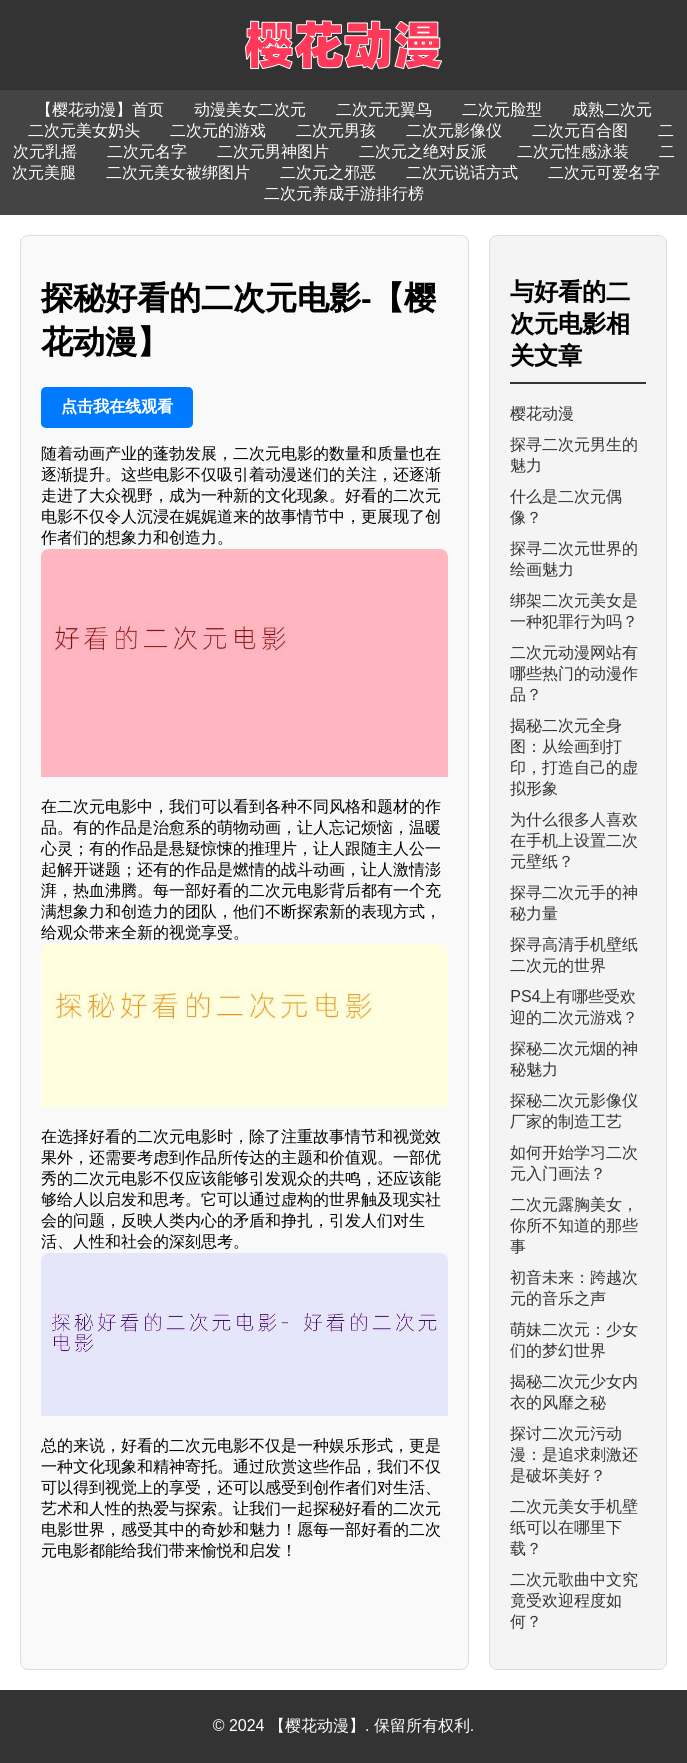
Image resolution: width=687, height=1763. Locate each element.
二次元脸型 (502, 109)
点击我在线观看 (117, 406)
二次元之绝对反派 (423, 151)
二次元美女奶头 (84, 130)
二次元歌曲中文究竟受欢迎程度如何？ (574, 1600)
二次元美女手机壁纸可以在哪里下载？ (574, 1527)
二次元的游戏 (218, 130)
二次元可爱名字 (604, 172)
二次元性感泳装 (573, 151)
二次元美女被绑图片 (178, 172)
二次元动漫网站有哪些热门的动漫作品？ (574, 673)
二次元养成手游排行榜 (344, 193)
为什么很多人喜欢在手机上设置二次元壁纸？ (574, 840)
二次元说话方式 (462, 172)
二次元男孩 (336, 130)
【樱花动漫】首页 (100, 109)
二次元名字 (147, 151)
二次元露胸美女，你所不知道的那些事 (574, 1225)
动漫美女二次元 (250, 109)
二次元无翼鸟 (384, 109)
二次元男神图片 (273, 151)
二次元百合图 (580, 130)
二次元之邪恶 (328, 172)
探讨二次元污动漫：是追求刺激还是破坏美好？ (574, 1454)
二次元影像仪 (454, 130)
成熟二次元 (612, 109)
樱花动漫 (542, 413)
